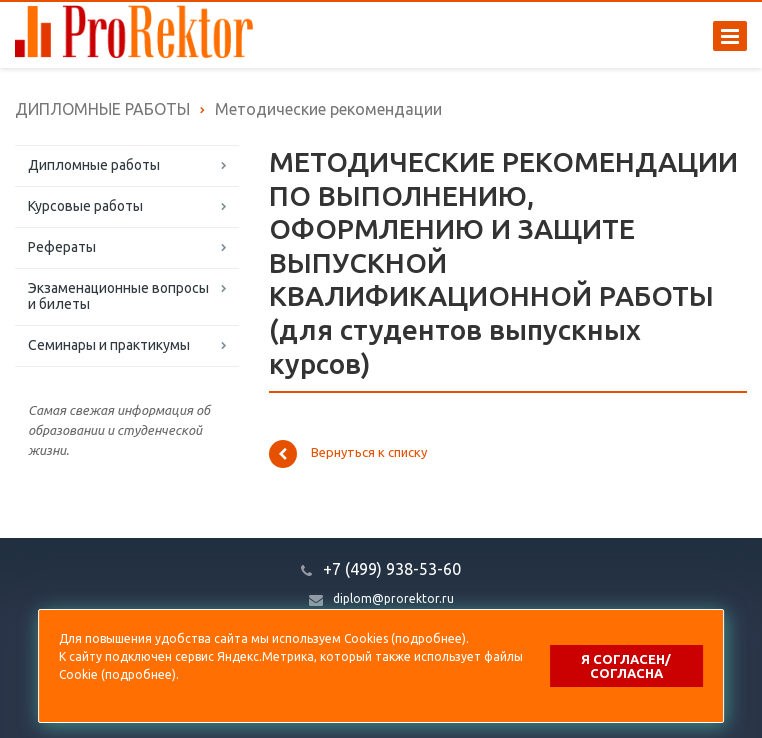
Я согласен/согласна (626, 666)
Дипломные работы (94, 165)
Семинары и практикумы (109, 345)
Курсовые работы (85, 206)
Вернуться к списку (348, 454)
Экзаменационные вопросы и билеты (118, 296)
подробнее (428, 638)
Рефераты (62, 247)
